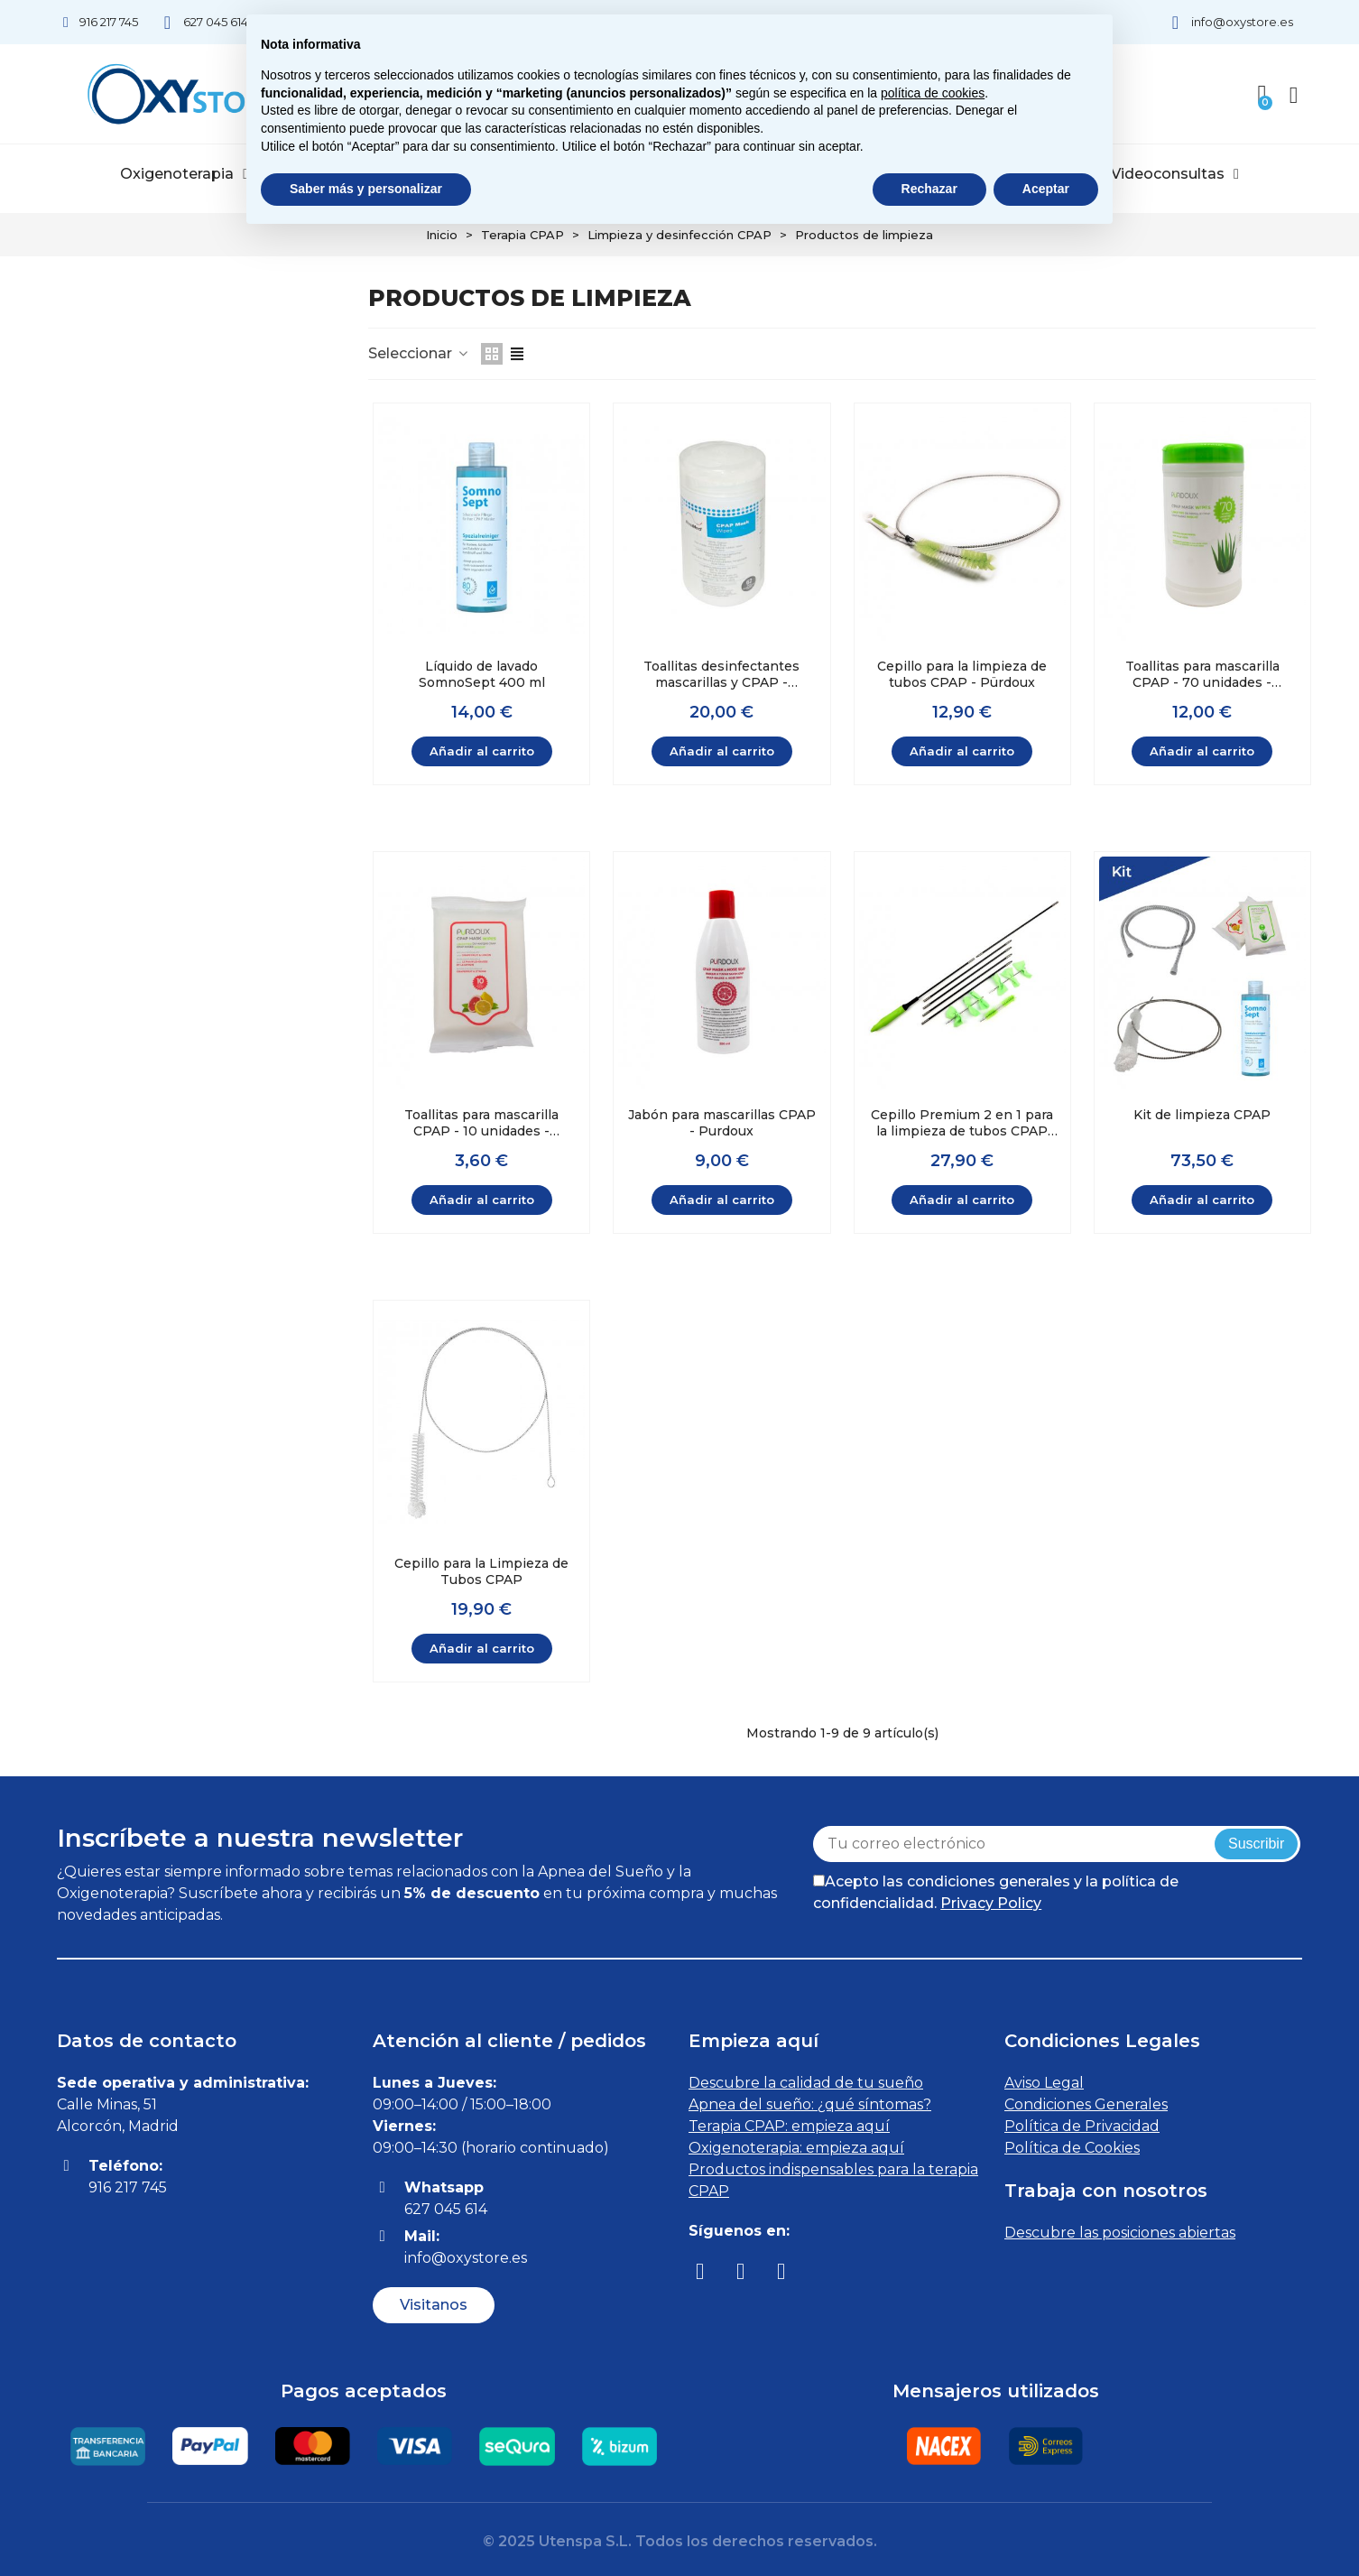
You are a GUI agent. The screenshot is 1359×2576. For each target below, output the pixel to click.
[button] (434, 2305)
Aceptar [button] (1045, 188)
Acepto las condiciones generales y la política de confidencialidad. (996, 1892)
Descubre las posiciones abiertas (1119, 2232)
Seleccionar (419, 353)
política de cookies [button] (933, 93)
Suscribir (1256, 1843)
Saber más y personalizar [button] (366, 188)
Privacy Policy (990, 1903)
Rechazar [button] (929, 188)
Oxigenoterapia (184, 174)
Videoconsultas (1175, 174)
